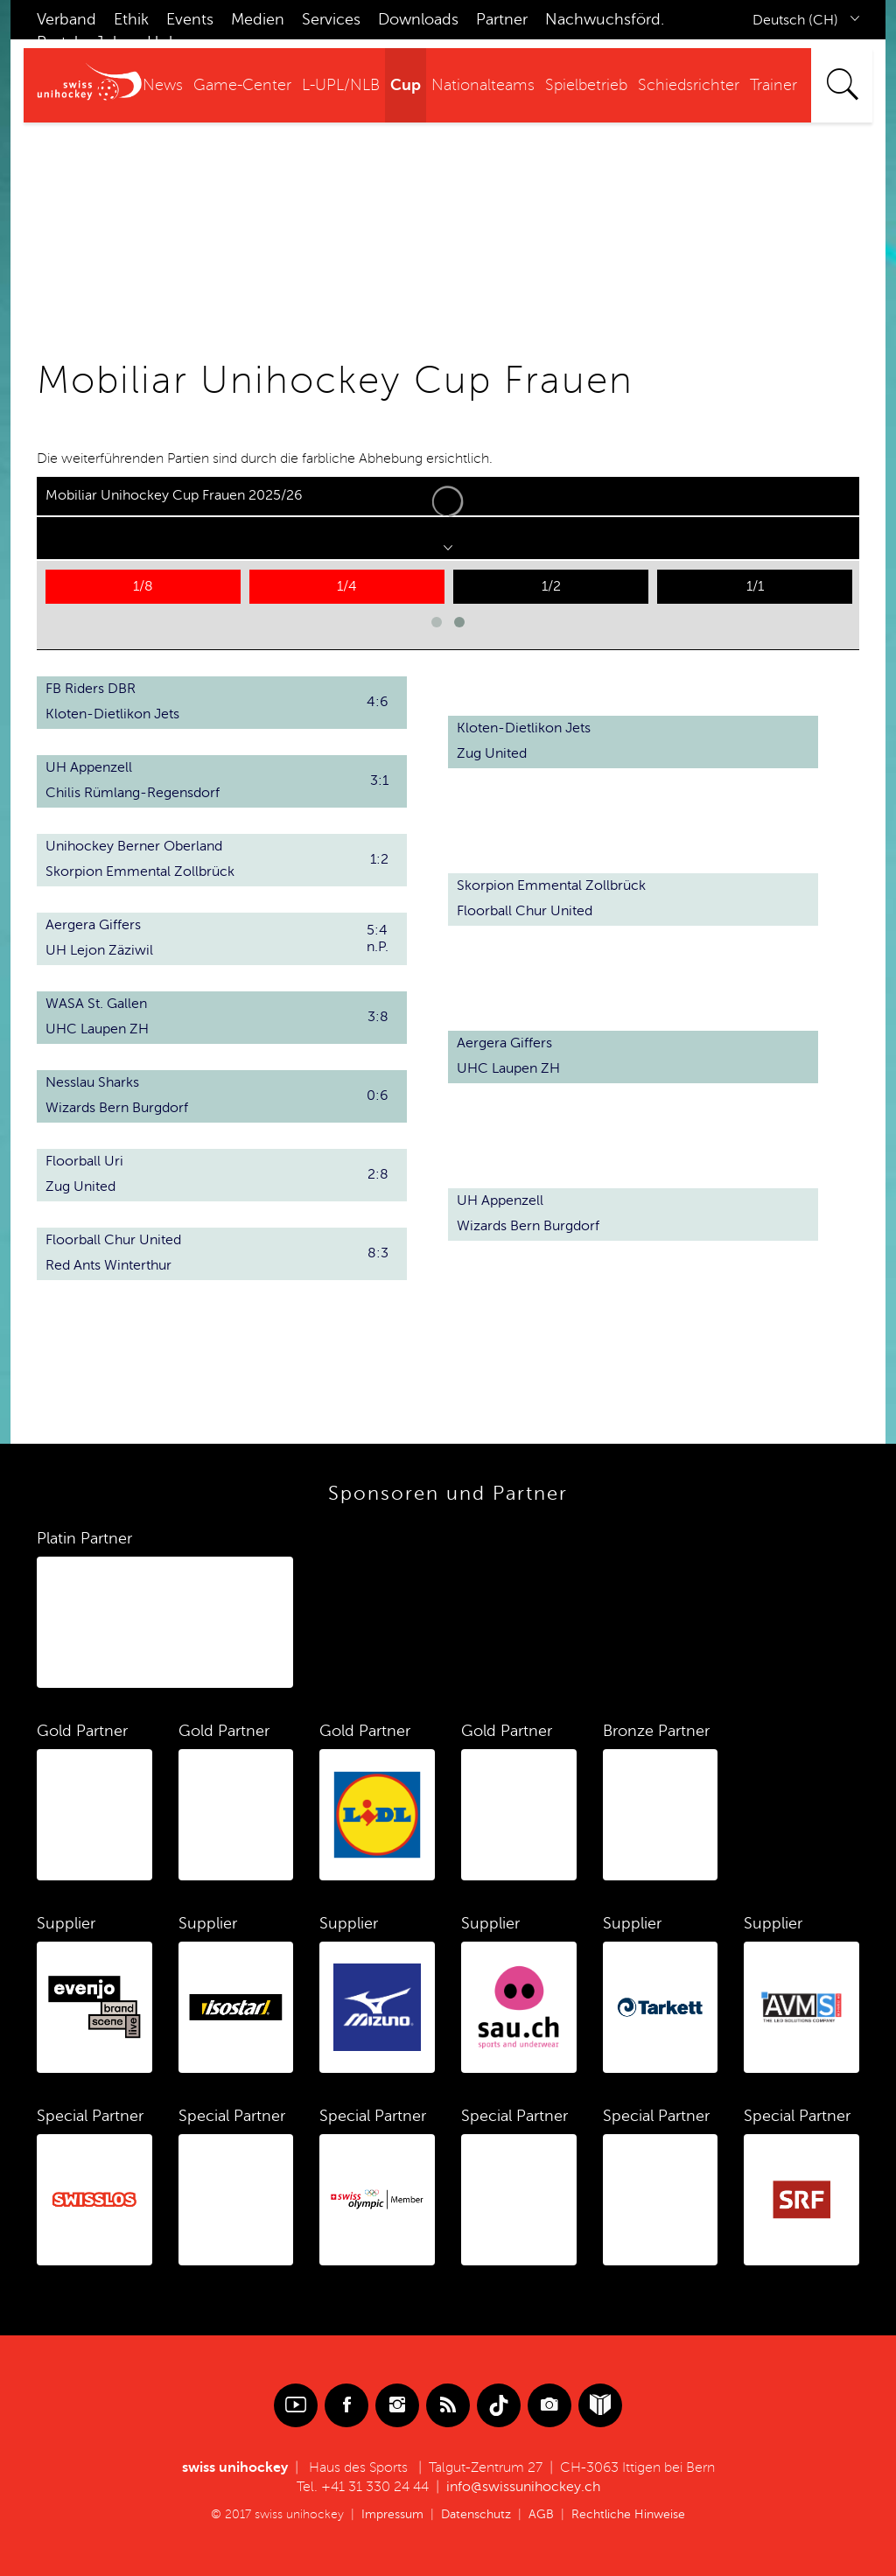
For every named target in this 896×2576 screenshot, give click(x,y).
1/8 (143, 586)
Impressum (392, 2514)
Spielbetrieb (586, 85)
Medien (257, 19)
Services (331, 19)
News (163, 85)
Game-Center (242, 85)
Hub (162, 42)
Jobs (112, 42)
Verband (66, 19)
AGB (541, 2514)
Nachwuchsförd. (604, 19)
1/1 (755, 586)
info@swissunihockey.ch (523, 2487)
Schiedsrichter (688, 85)
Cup (405, 85)
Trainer (773, 85)
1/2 (551, 586)
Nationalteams (483, 85)
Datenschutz (476, 2514)
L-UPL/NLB (341, 85)
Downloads (418, 19)
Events (190, 19)
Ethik (131, 19)
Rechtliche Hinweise (628, 2514)
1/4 (347, 586)
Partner (502, 19)
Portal (57, 42)
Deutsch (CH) (795, 20)
